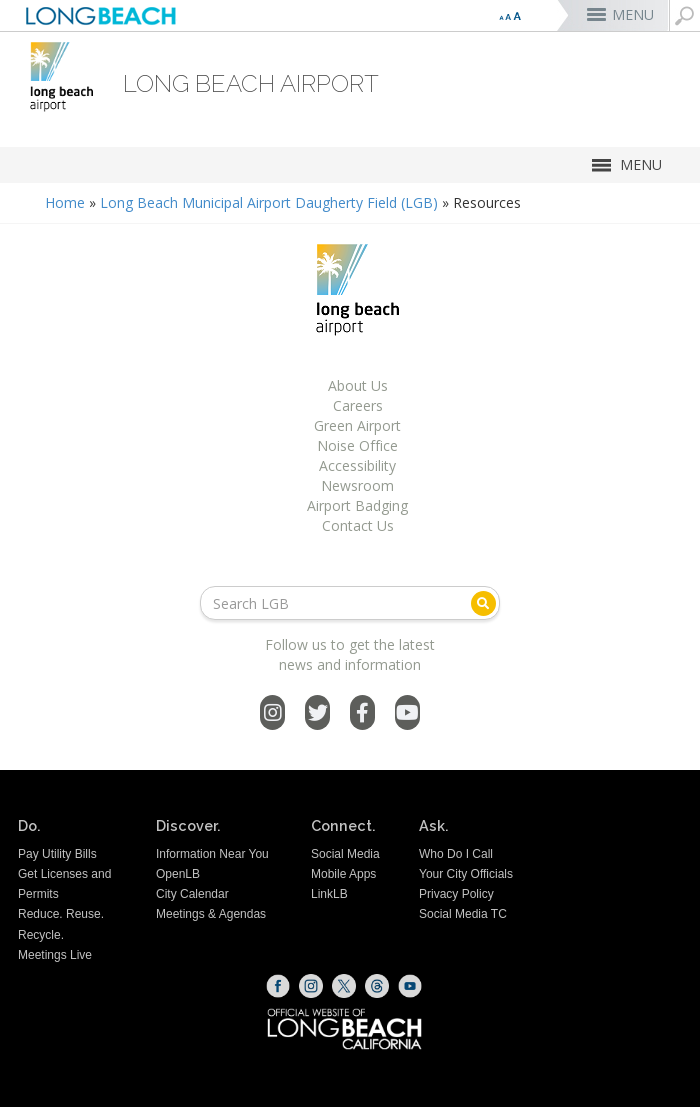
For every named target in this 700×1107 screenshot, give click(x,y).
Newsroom (357, 485)
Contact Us (358, 525)
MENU (633, 14)
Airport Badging (357, 505)
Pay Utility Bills (57, 854)
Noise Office (357, 445)
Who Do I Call (456, 854)
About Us (358, 385)
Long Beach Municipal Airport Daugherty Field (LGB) (269, 202)
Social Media (345, 854)
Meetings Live (55, 955)
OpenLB (178, 874)
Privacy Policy (456, 894)
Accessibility (357, 465)
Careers (358, 405)
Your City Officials (466, 874)
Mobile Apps (343, 874)
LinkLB (329, 894)
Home (65, 202)
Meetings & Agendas (211, 914)
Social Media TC (463, 914)
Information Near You (212, 854)
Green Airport (357, 425)
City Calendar (192, 894)
